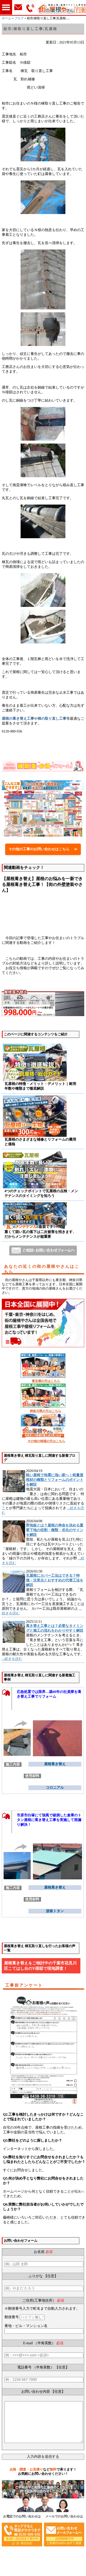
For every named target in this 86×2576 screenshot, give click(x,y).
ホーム (6, 18)
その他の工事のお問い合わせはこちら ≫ (43, 849)
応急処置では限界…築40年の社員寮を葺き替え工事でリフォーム (49, 1694)
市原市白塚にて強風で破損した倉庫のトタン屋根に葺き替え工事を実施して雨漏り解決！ (49, 1819)
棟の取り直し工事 (52, 718)
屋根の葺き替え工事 (18, 718)
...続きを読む (12, 1659)
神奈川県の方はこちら (45, 1411)
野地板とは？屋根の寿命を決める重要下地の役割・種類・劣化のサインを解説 (54, 1530)
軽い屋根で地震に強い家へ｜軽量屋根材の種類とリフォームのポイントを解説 (54, 1479)
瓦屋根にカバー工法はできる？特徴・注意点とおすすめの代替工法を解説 (54, 1580)
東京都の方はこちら (46, 1381)
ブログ (19, 18)
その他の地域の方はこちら (46, 1441)
